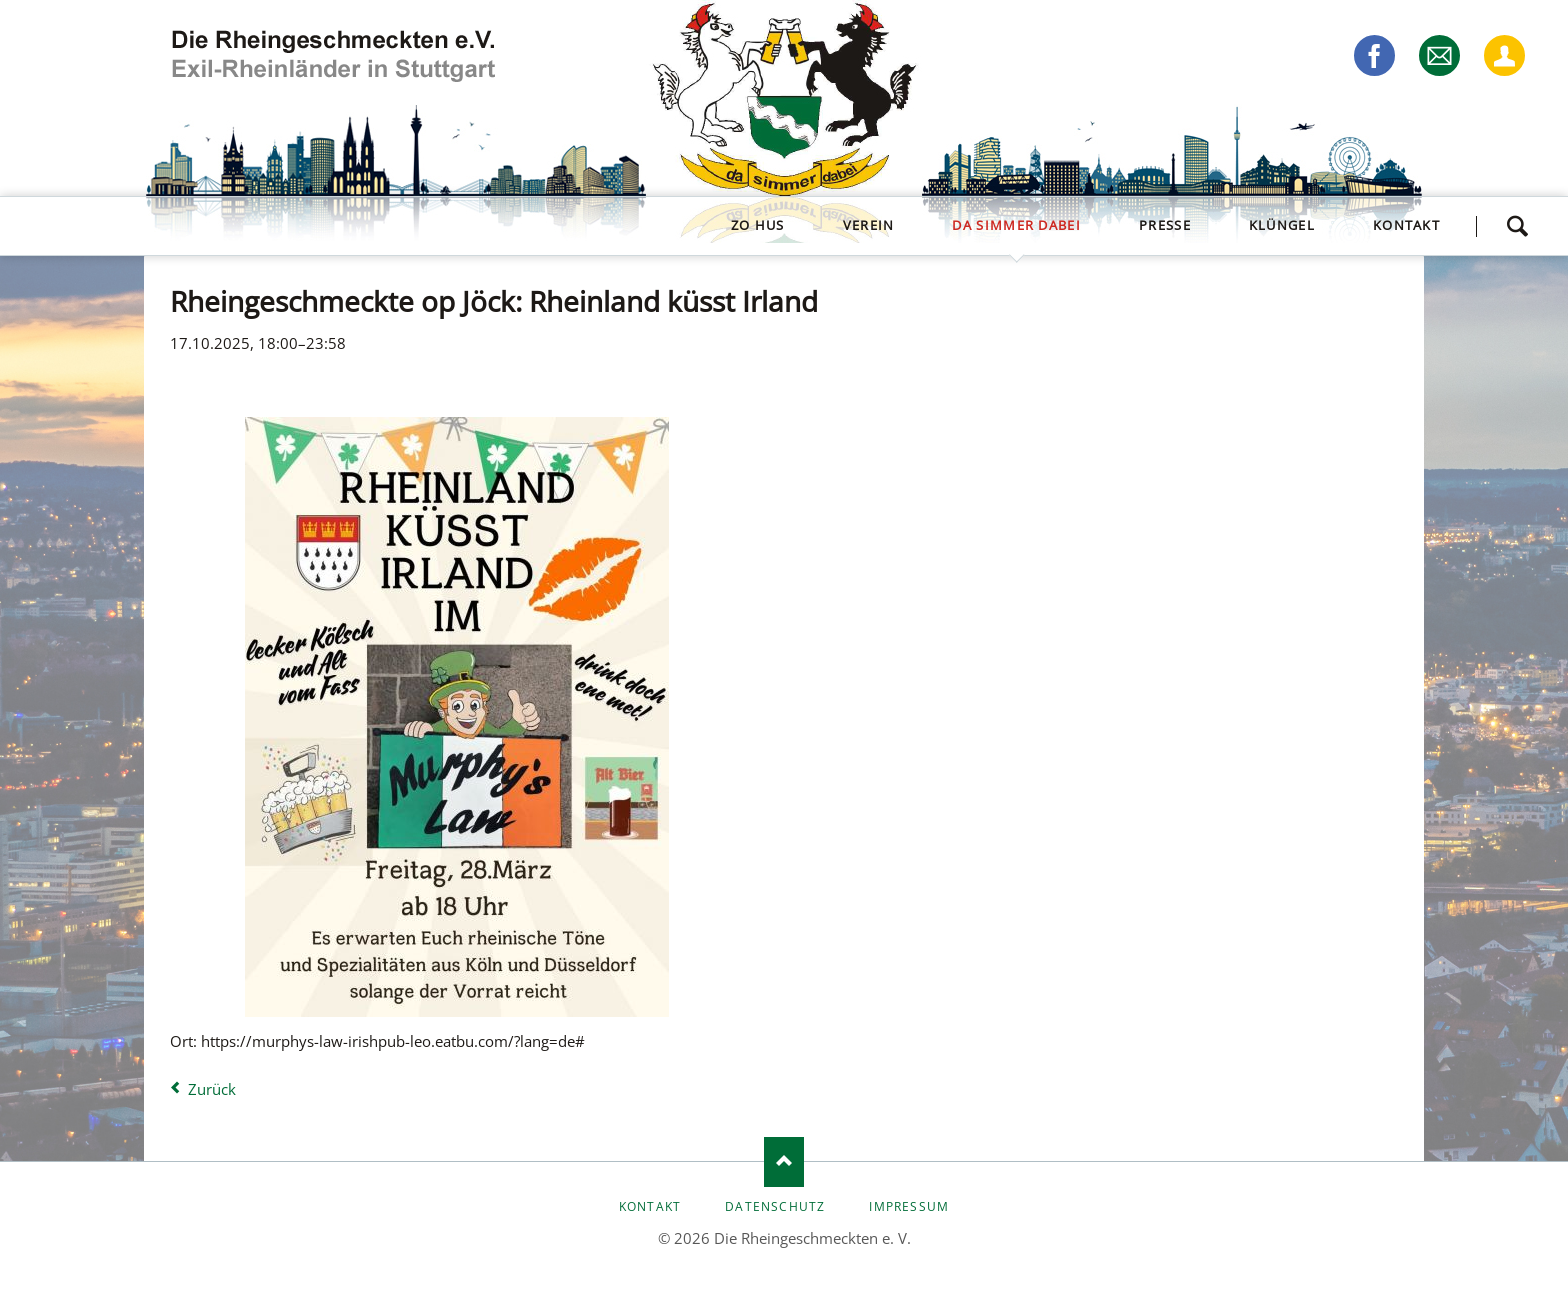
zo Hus (758, 225)
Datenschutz (775, 1206)
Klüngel (1282, 225)
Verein (869, 225)
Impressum (909, 1206)
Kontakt (1406, 225)
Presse (1165, 225)
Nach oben (784, 1162)
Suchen (1517, 226)
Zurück (212, 1089)
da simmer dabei (1016, 225)
